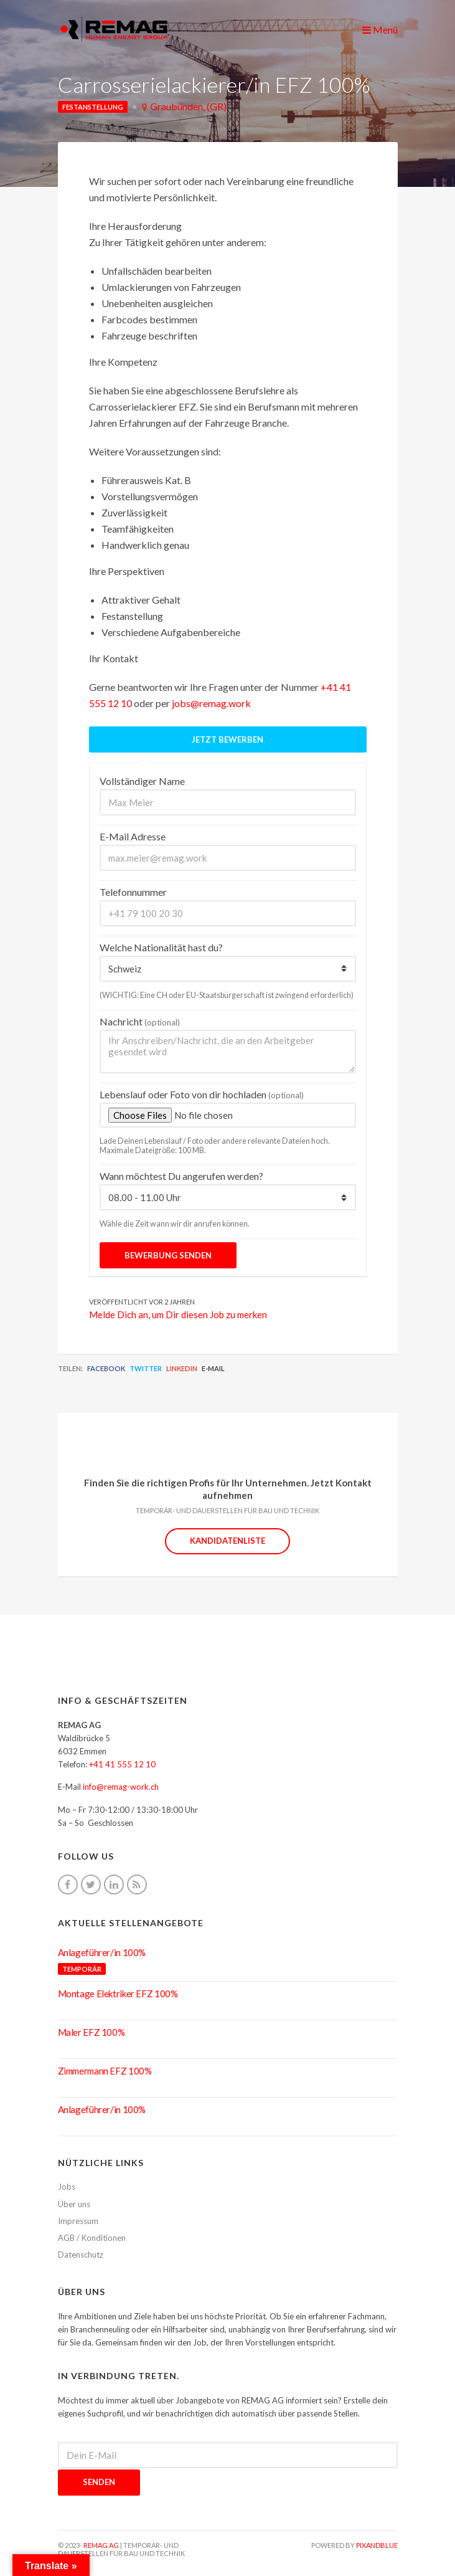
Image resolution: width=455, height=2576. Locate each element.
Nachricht (140, 1021)
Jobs (66, 2187)
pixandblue (377, 2545)
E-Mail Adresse (133, 836)
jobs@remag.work (211, 703)
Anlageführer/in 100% (102, 1952)
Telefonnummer (133, 892)
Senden (99, 2482)
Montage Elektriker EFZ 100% (118, 1993)
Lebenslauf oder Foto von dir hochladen (202, 1094)
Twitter (145, 1368)
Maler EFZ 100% (91, 2032)
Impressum (78, 2221)
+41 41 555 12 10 (122, 1764)
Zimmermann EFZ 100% (105, 2070)
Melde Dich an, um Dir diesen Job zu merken (178, 1314)
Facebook (106, 1368)
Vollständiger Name (142, 781)
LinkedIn (181, 1368)
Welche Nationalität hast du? (161, 947)
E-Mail (213, 1368)
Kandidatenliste (227, 1541)
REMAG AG (101, 2545)
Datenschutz (80, 2255)
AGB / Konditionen (92, 2238)
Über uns (74, 2204)
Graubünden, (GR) (188, 106)
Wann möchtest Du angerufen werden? (181, 1176)
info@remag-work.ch (121, 1787)
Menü (380, 30)
